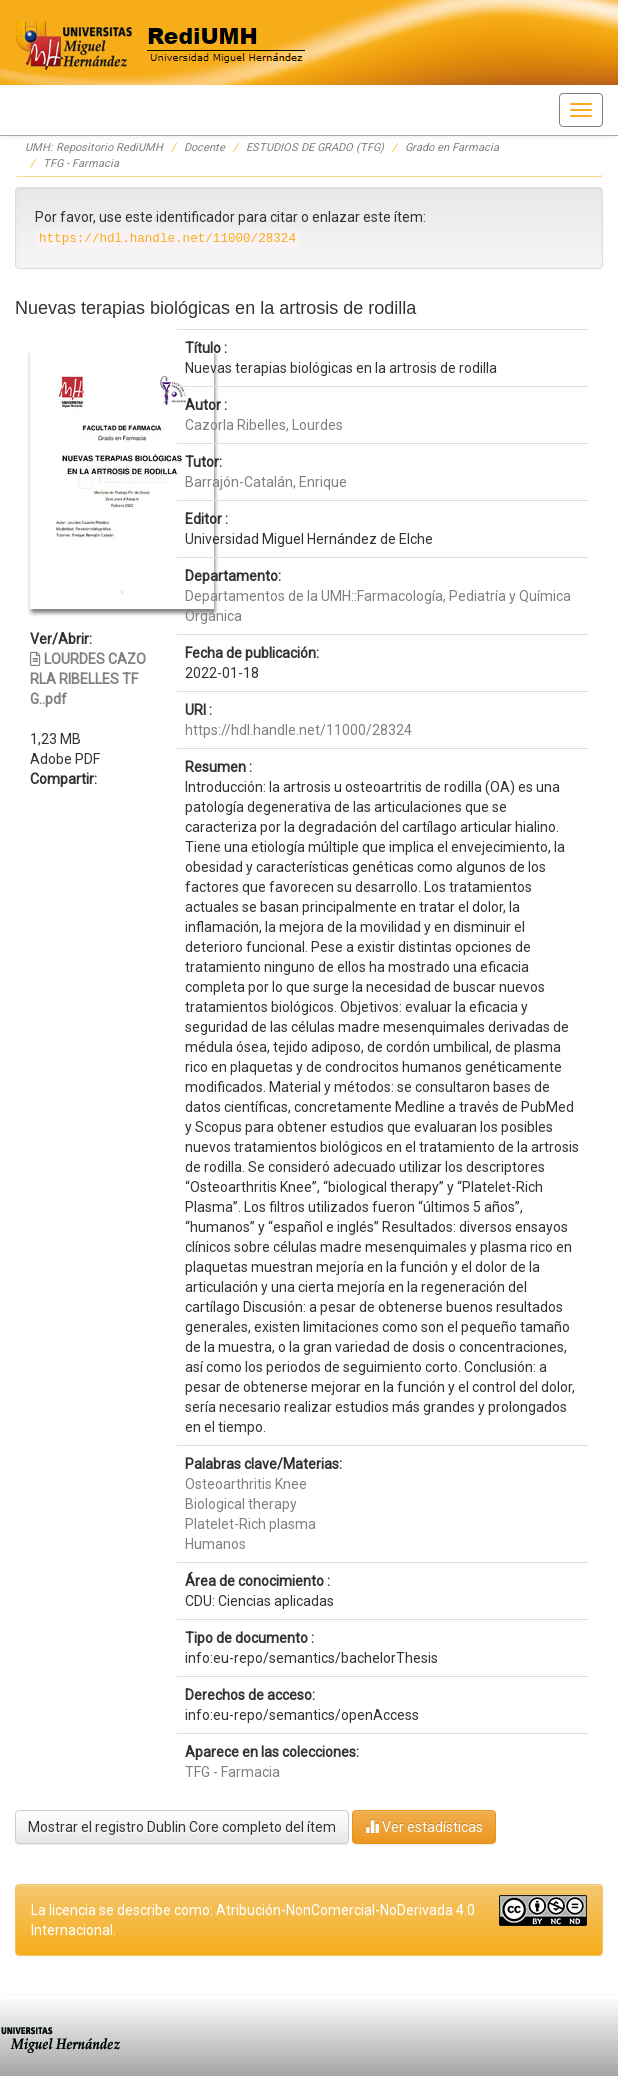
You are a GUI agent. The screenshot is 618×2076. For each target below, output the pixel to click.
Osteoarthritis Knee (246, 1484)
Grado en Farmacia (452, 147)
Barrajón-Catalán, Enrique (266, 482)
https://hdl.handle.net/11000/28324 (298, 730)
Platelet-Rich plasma (250, 1524)
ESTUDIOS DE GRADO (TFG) (315, 147)
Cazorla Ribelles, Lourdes (264, 425)
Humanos (215, 1544)
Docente (204, 147)
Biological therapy (241, 1504)
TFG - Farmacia (81, 163)
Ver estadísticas (424, 1826)
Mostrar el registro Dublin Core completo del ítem (182, 1827)
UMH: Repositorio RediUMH (94, 147)
